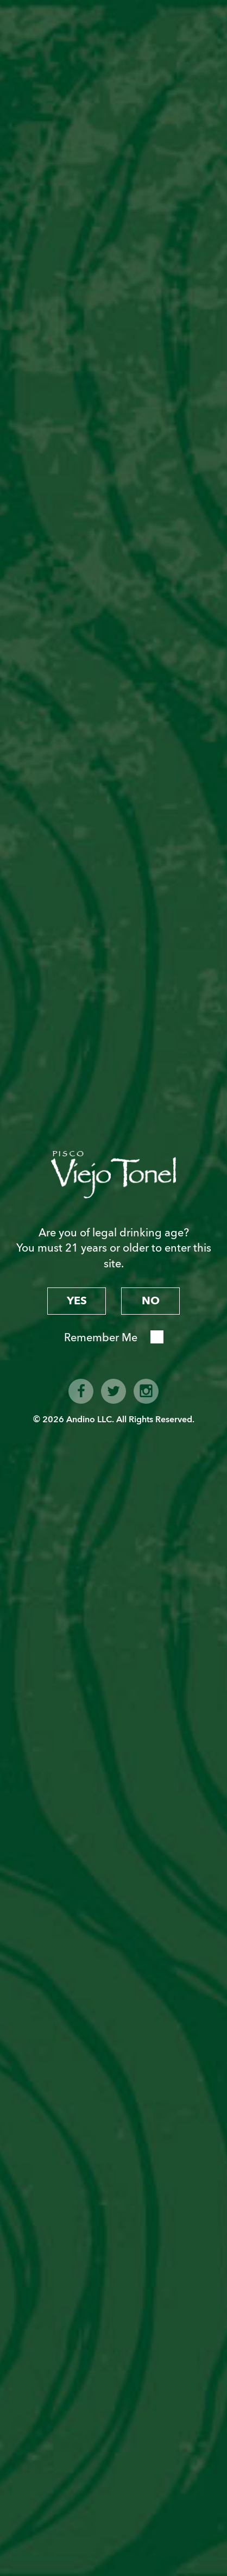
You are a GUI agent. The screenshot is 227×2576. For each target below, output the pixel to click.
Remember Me (100, 1337)
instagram (146, 1391)
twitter (113, 1391)
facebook (80, 1391)
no (151, 1300)
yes (77, 1300)
